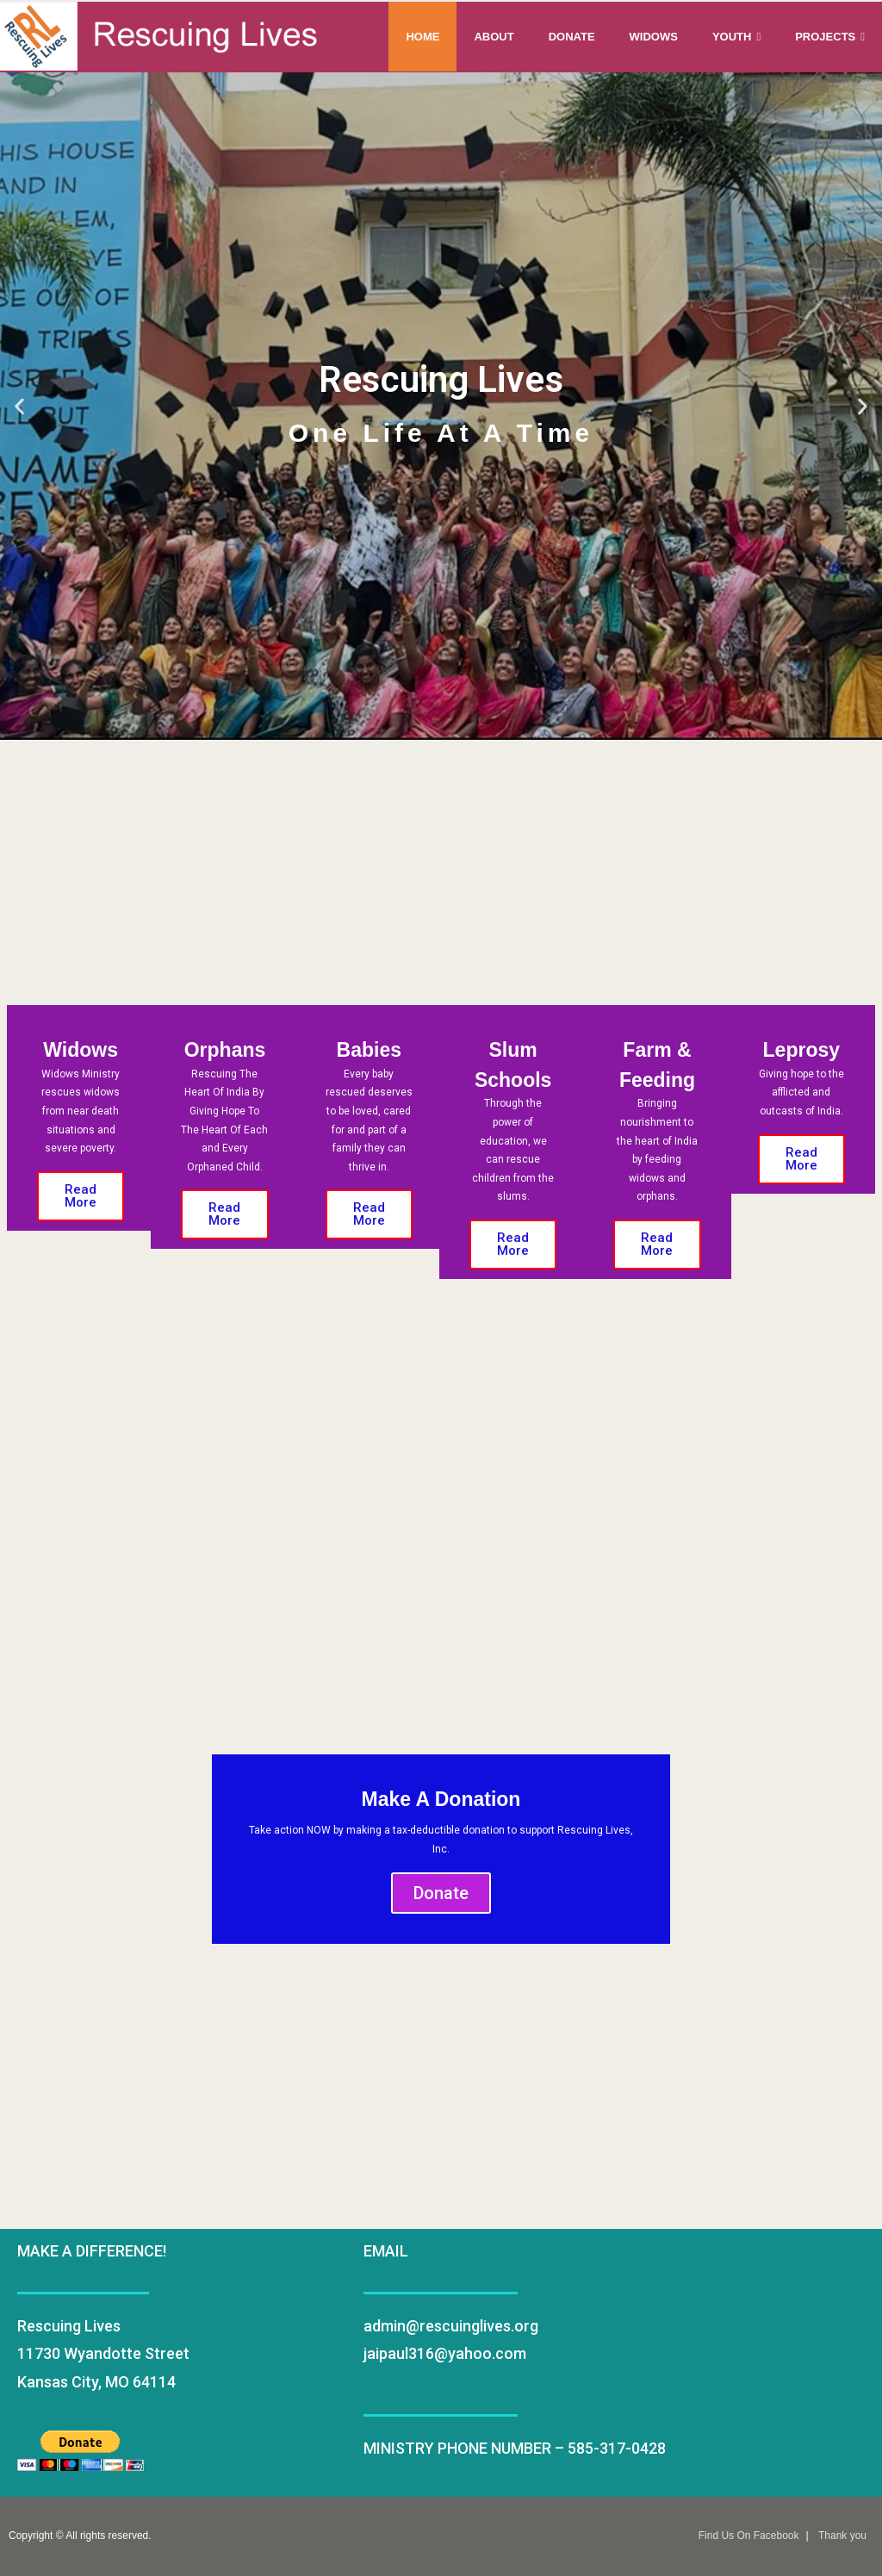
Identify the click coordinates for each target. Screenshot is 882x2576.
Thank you (842, 2535)
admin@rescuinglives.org (450, 2326)
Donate (441, 1893)
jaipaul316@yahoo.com (444, 2353)
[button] (19, 406)
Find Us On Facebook (749, 2535)
